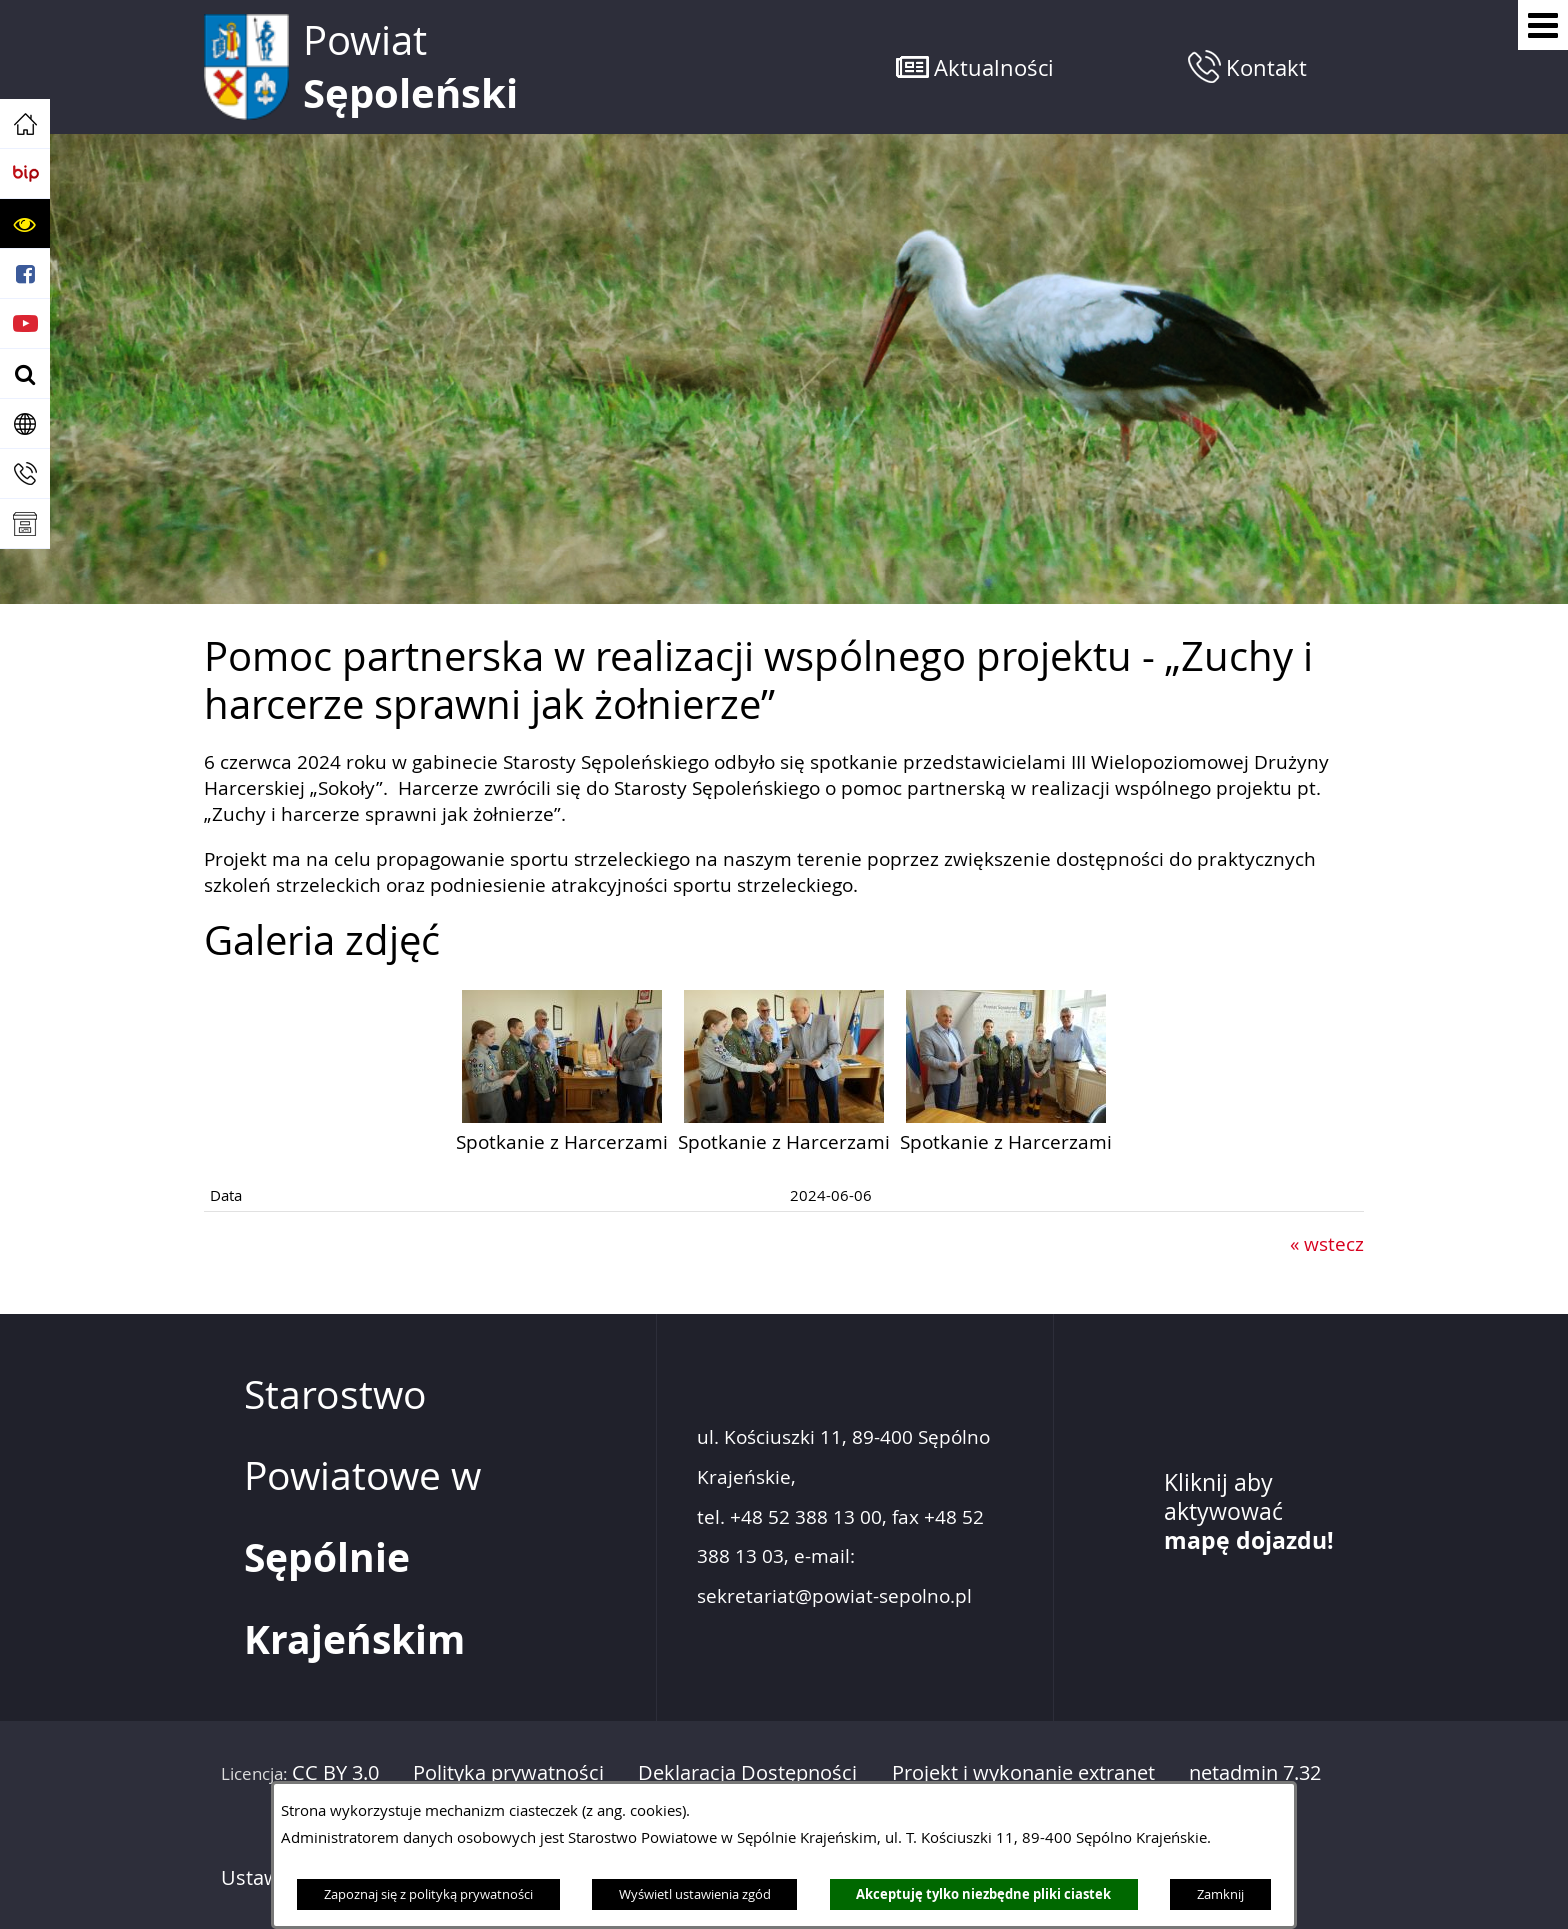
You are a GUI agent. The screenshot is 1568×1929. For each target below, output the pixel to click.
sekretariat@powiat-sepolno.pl (834, 1596)
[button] (25, 224)
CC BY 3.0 (335, 1772)
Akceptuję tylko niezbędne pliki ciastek (983, 1894)
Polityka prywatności (508, 1772)
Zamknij (1220, 1894)
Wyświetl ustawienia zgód (695, 1894)
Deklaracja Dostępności (747, 1772)
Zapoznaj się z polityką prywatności (428, 1894)
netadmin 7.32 (1255, 1772)
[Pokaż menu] (1543, 25)
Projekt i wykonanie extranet (1023, 1772)
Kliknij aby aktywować (1249, 1512)
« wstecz (1327, 1244)
